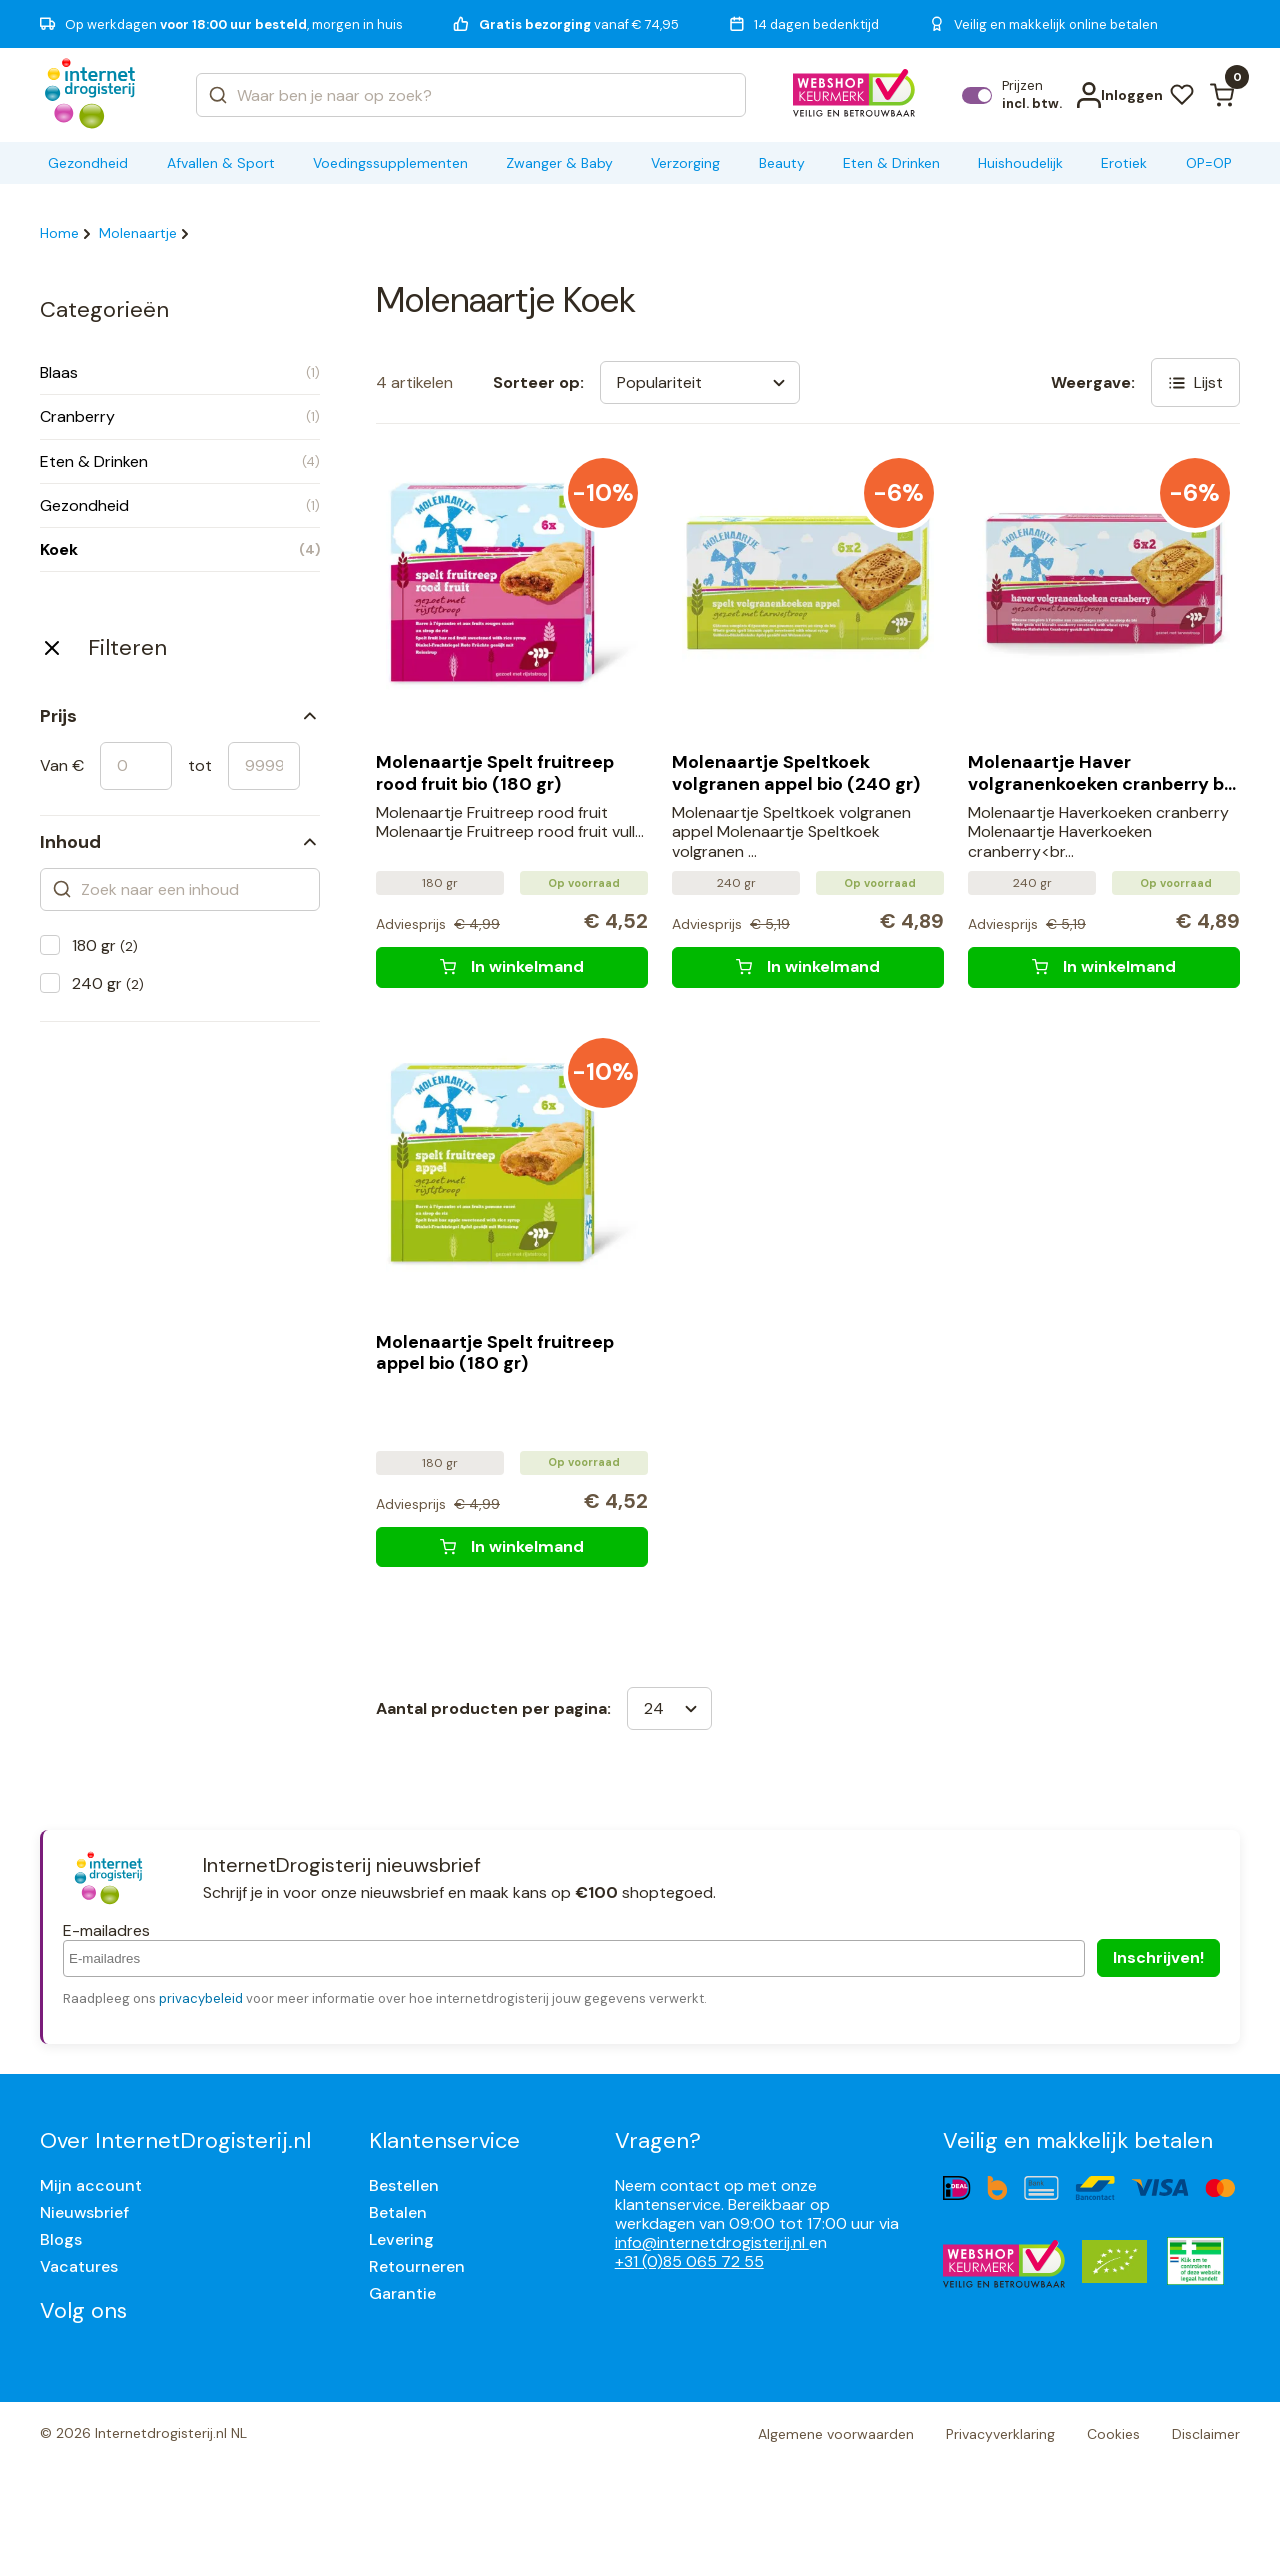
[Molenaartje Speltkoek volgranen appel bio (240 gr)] (808, 967)
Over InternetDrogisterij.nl (175, 2140)
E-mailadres (106, 1930)
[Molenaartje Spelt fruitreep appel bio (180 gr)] (512, 1547)
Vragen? (658, 2140)
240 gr (108, 983)
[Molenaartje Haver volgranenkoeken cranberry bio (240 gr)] (1104, 967)
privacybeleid (201, 1998)
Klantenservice (444, 2140)
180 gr (105, 945)
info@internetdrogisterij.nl (712, 2242)
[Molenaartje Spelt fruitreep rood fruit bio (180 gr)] (512, 967)
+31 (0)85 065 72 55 (689, 2261)
